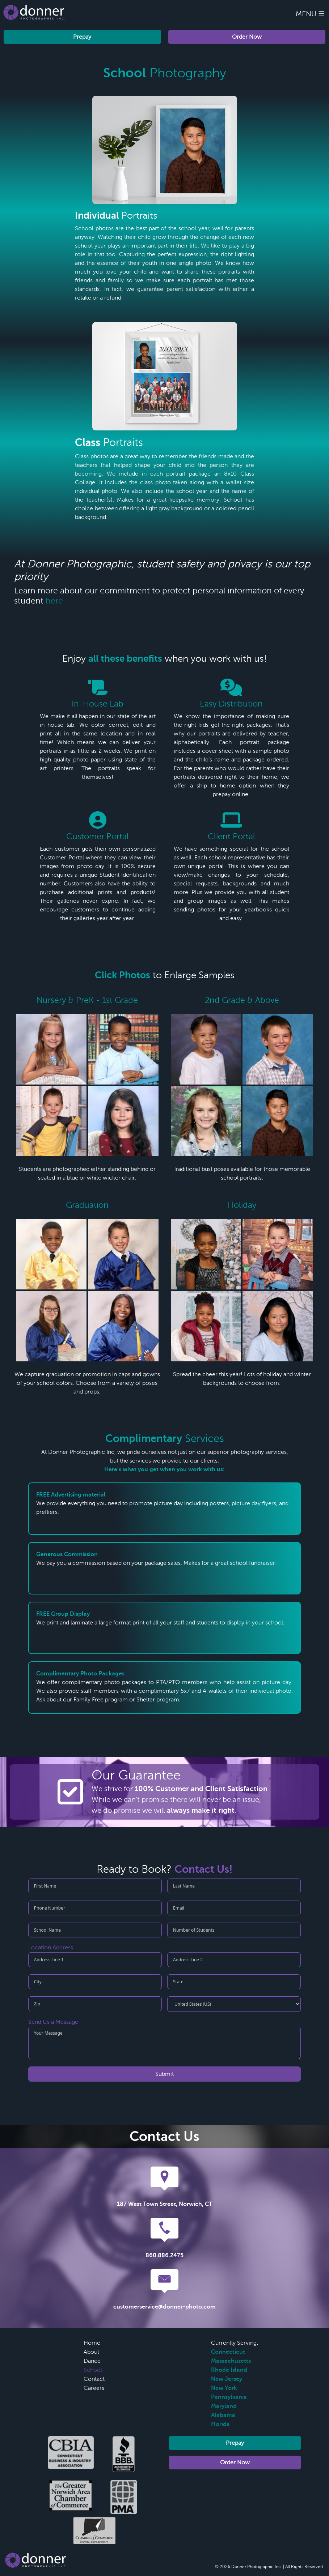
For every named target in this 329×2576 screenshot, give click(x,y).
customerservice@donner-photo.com (164, 2307)
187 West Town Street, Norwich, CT (164, 2204)
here (54, 600)
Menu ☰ (310, 14)
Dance (92, 2361)
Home (92, 2343)
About (91, 2352)
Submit (164, 2074)
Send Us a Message (53, 2022)
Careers (94, 2388)
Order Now (247, 37)
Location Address (50, 1947)
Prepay (82, 37)
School (93, 2370)
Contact (94, 2379)
